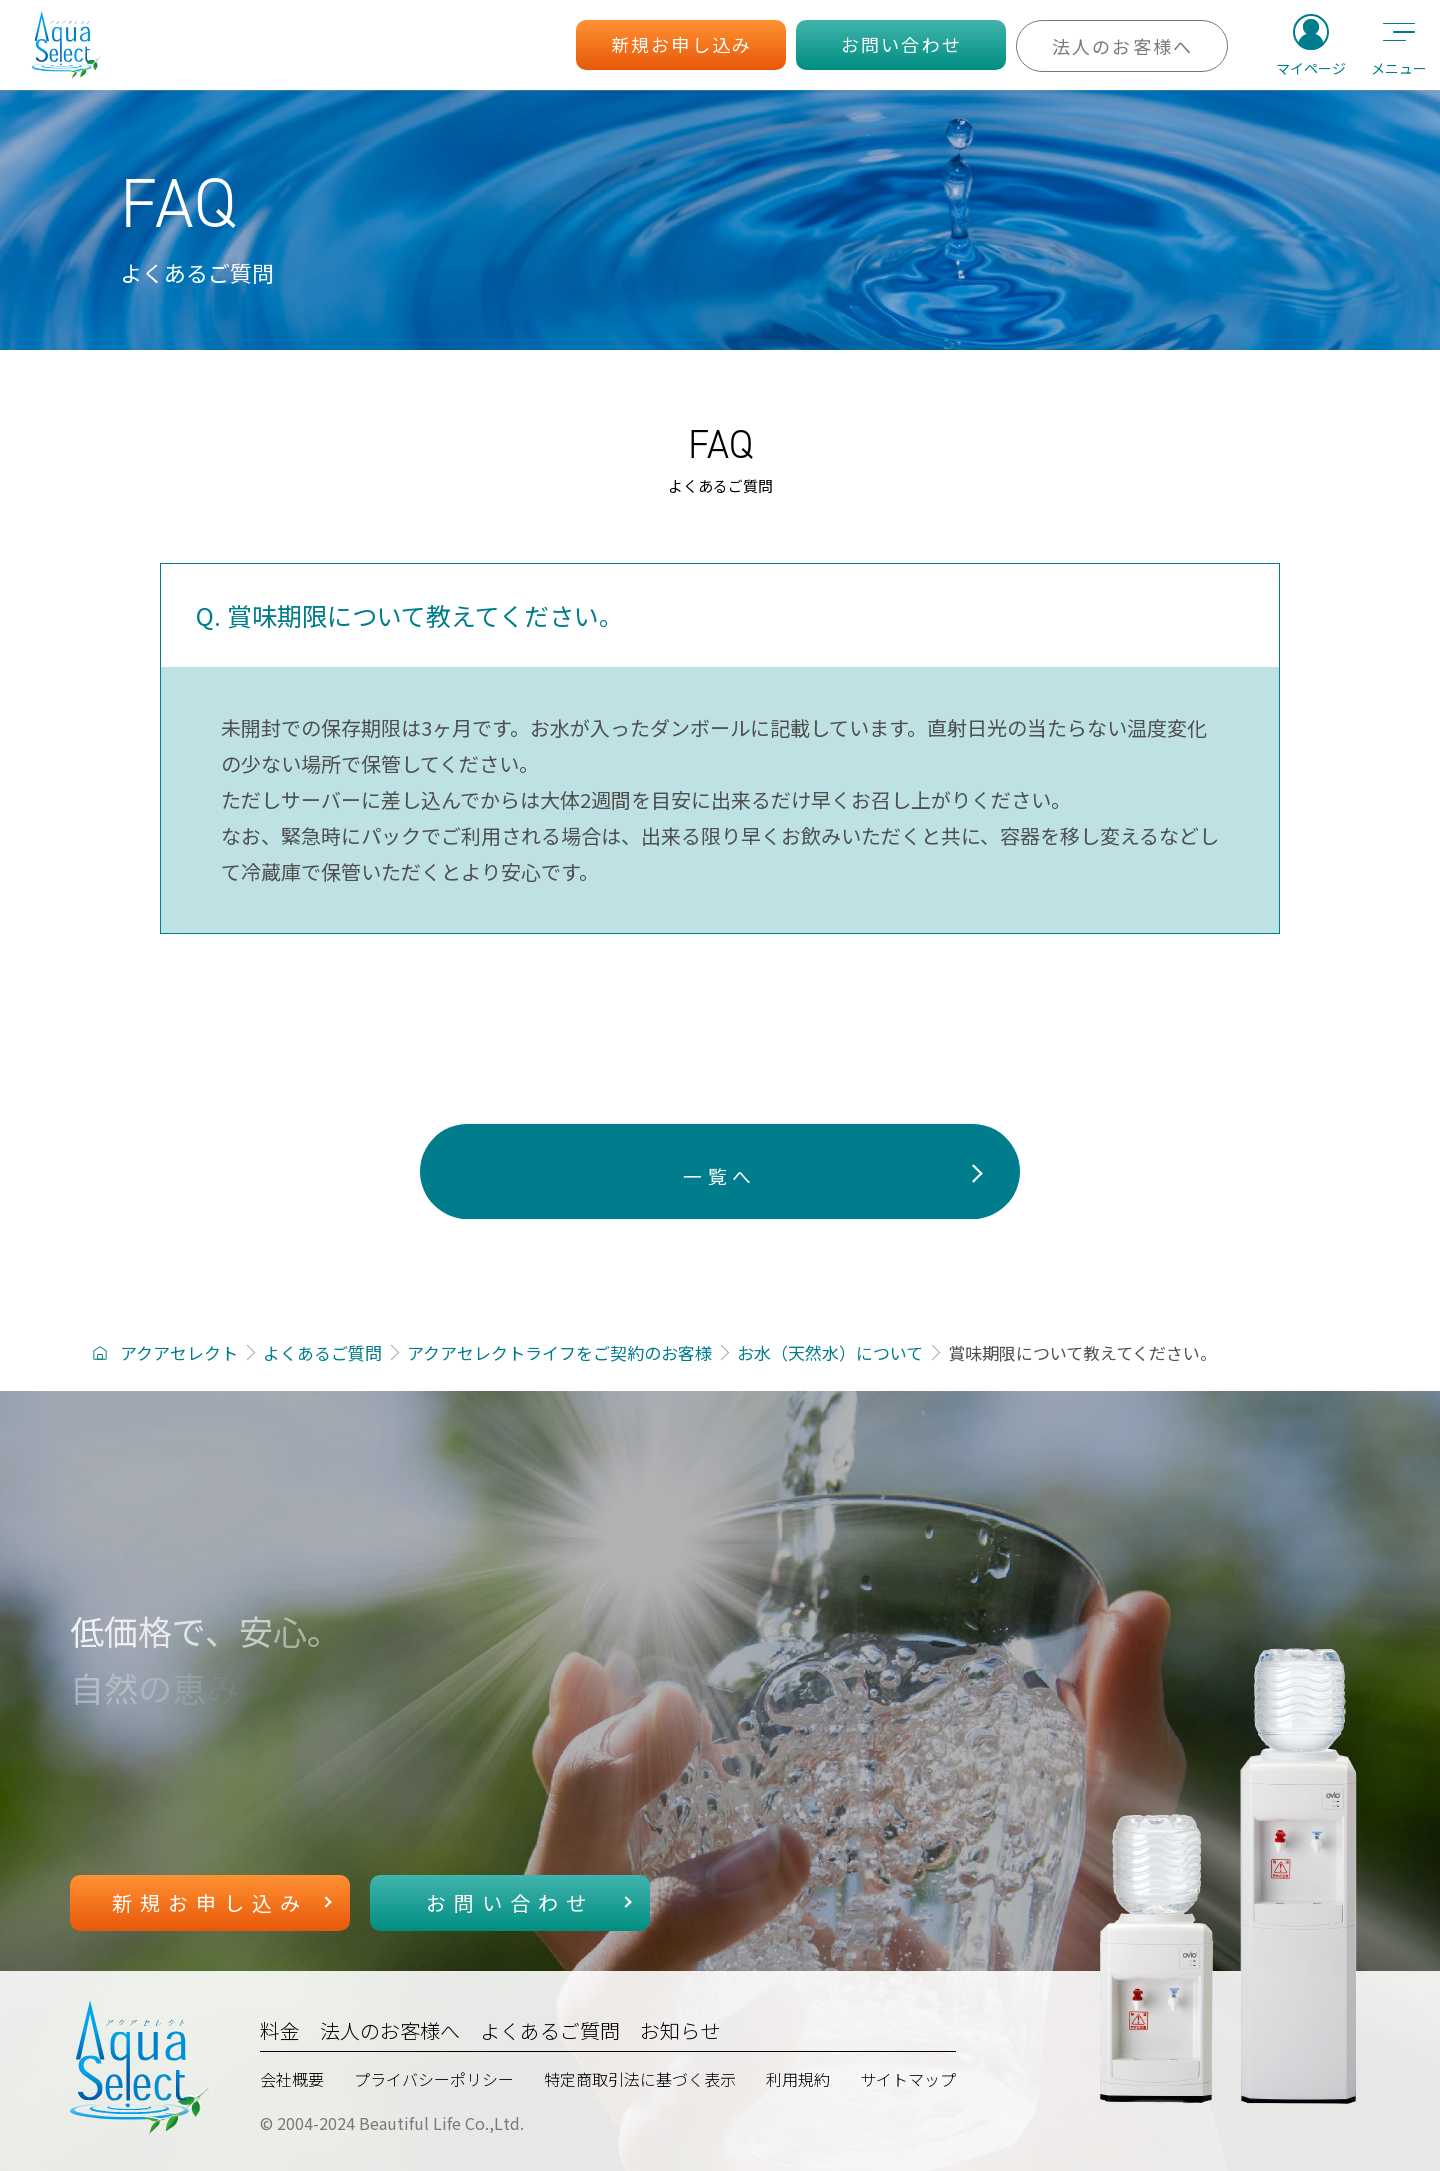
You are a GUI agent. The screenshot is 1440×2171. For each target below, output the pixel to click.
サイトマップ (908, 2079)
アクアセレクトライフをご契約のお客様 (559, 1352)
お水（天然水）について (830, 1352)
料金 (280, 2030)
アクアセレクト (179, 1352)
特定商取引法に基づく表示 (640, 2079)
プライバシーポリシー (434, 2079)
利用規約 (798, 2079)
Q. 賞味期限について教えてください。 (410, 615)
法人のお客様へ (390, 2030)
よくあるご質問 (322, 1352)
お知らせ (680, 2030)
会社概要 (292, 2079)
